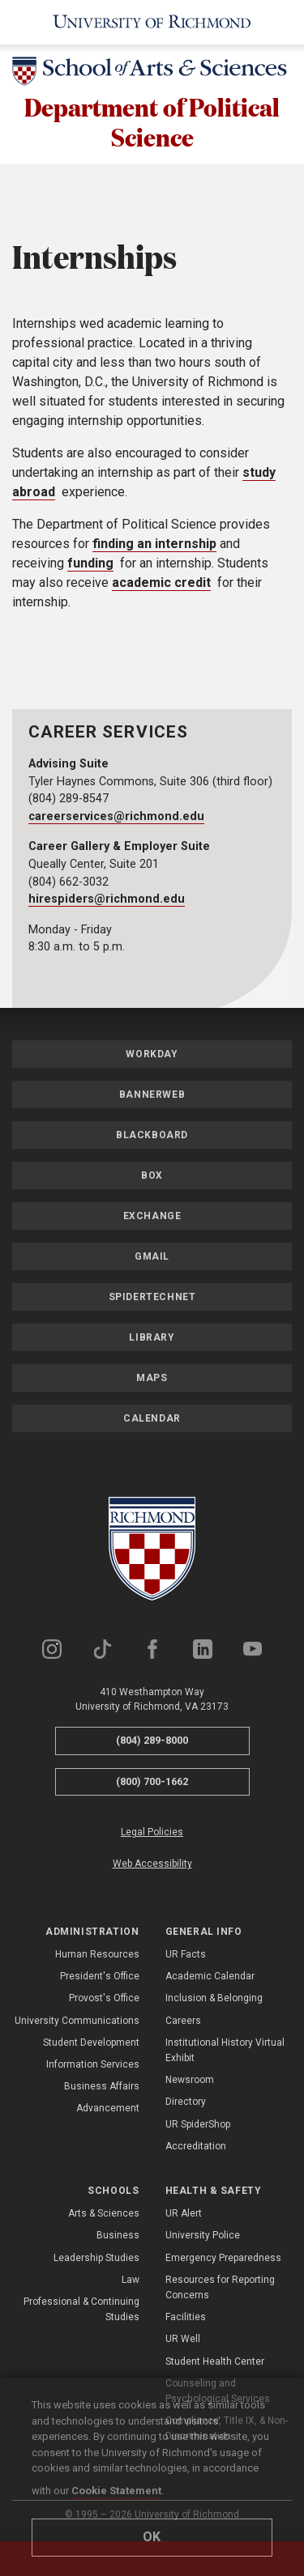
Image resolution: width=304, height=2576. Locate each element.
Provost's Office (104, 2001)
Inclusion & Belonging (214, 2001)
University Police (202, 2238)
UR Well (182, 2342)
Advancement (107, 2110)
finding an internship (154, 546)
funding (90, 565)
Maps (151, 1380)
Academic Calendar (210, 1978)
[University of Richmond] (152, 22)
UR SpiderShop (197, 2126)
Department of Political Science (152, 123)
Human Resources (97, 1956)
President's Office (99, 1978)
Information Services (92, 2066)
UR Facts (185, 1956)
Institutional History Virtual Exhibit (225, 2052)
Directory (185, 2104)
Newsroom (189, 2082)
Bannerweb (152, 1097)
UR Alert (183, 2215)
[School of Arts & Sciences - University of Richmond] (152, 74)
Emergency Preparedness (223, 2260)
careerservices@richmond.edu (116, 819)
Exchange (152, 1218)
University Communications (77, 2023)
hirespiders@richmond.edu (106, 901)
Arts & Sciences (103, 2215)
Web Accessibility (152, 1866)
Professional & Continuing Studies (81, 2311)
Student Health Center (214, 2364)
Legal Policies (152, 1834)
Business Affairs (101, 2088)
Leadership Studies (96, 2260)
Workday (152, 1056)
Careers (183, 2023)
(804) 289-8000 (152, 1742)
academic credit (161, 585)
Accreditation (195, 2148)
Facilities (185, 2319)
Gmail (152, 1259)
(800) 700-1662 (152, 1784)
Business (117, 2238)
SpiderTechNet (152, 1299)
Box (152, 1178)
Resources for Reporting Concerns (220, 2289)
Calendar (152, 1420)
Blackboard (152, 1137)
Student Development (91, 2045)
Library (151, 1339)
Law (130, 2282)
